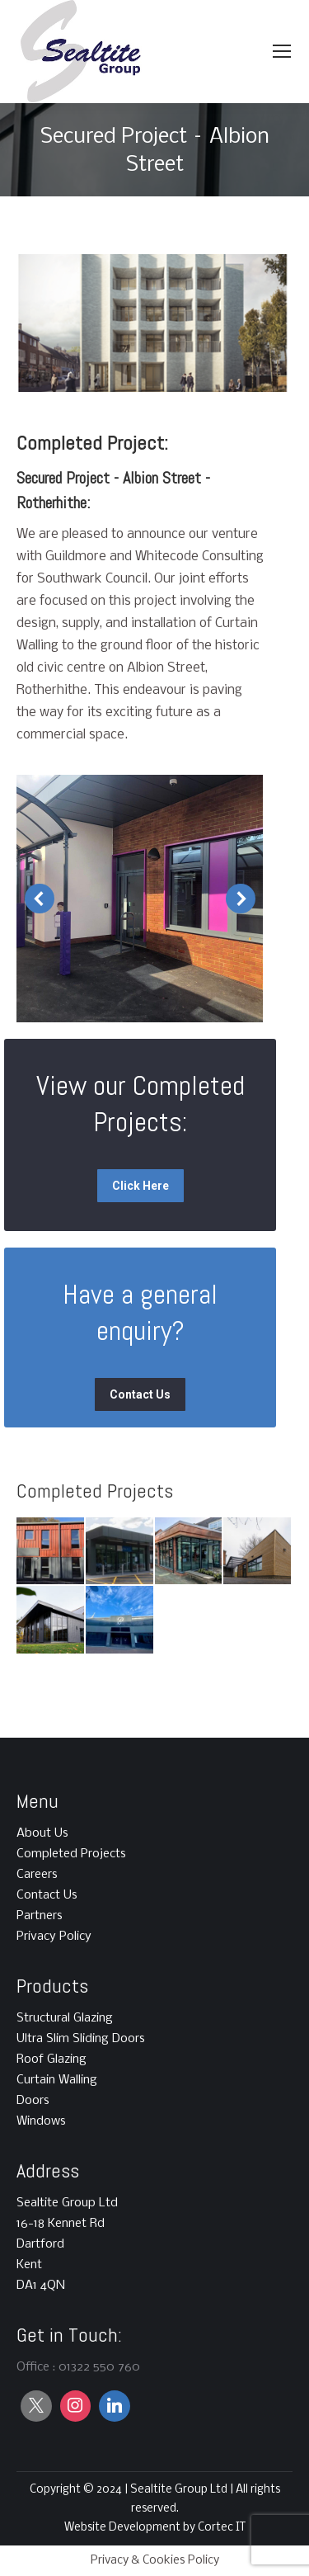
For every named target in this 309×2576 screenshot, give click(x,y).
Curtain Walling (56, 2080)
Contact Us (46, 1895)
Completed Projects (71, 1854)
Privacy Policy (53, 1936)
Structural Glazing (64, 2018)
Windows (41, 2121)
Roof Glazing (51, 2059)
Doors (32, 2100)
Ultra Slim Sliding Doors (80, 2038)
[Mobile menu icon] (282, 51)
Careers (37, 1874)
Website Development (123, 2528)
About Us (42, 1833)
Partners (39, 1916)
